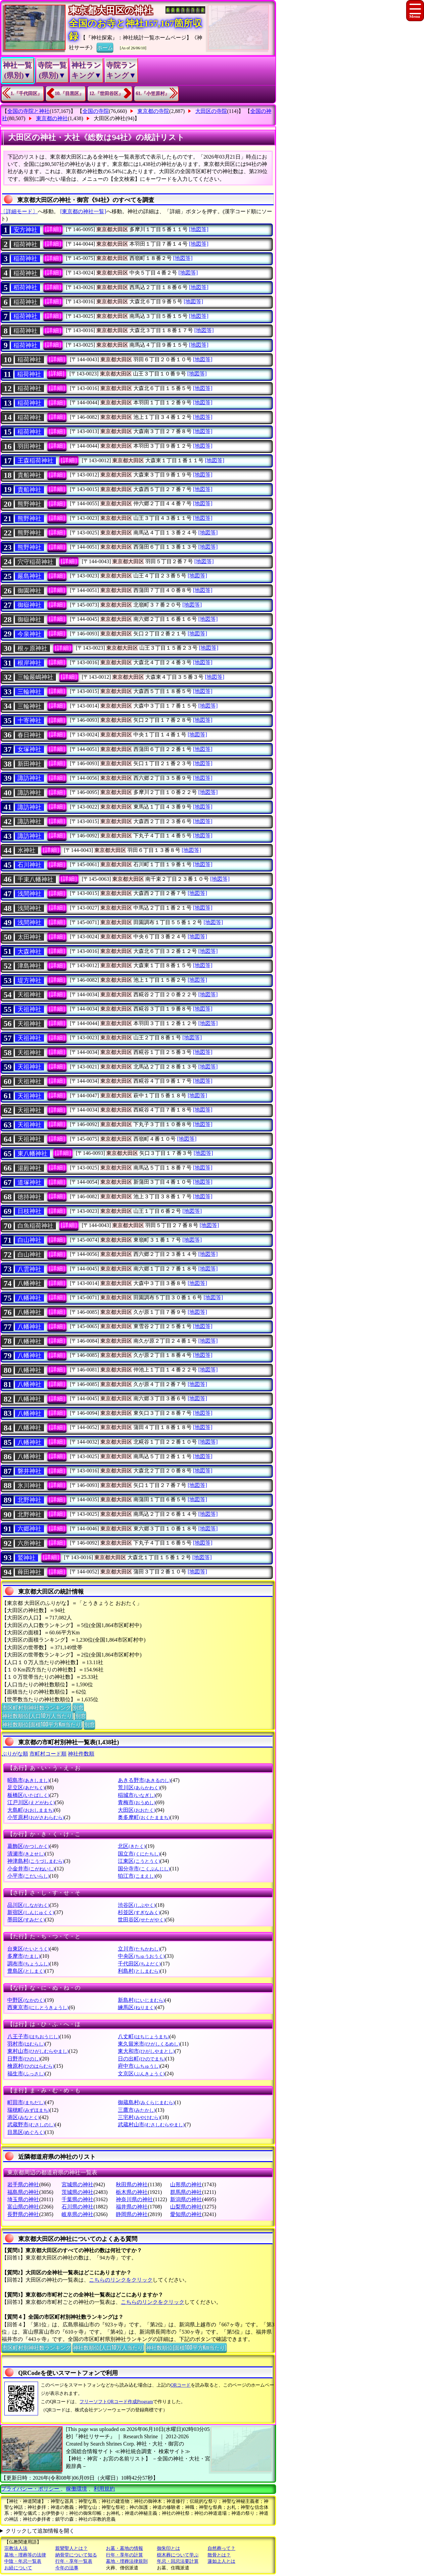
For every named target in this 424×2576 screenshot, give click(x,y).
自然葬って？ (221, 2548)
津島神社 (29, 966)
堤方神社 (29, 980)
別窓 (78, 1707)
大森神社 (29, 951)
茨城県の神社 (77, 2192)
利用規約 (104, 2489)
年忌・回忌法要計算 (178, 2561)
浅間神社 (29, 893)
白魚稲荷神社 (35, 1225)
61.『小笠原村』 (153, 93)
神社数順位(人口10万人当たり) (37, 1715)
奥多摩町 (144, 1817)
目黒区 (26, 2132)
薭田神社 (29, 1572)
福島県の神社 (23, 2192)
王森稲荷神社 (35, 460)
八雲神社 (29, 1269)
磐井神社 (29, 1471)
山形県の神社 (186, 2184)
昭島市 (28, 1780)
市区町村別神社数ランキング (36, 1707)
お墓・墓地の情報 (124, 2548)
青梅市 (136, 1802)
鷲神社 (26, 1558)
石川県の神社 (77, 2206)
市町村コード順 (48, 1754)
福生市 (26, 2073)
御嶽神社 (29, 605)
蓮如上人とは (221, 2561)
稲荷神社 (25, 244)
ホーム (105, 47)
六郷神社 (29, 1528)
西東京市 (38, 2007)
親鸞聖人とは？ (71, 2548)
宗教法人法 (15, 2548)
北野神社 (29, 1500)
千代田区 (139, 1963)
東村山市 (38, 2051)
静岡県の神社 (132, 2214)
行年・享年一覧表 (73, 2561)
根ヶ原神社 (32, 648)
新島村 (141, 2000)
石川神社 (29, 865)
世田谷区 (141, 1919)
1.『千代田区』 (26, 93)
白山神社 (29, 1240)
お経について (18, 2567)
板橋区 (28, 1795)
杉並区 (139, 1912)
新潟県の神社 (186, 2199)
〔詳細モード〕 (19, 211)
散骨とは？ (219, 2554)
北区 (131, 1846)
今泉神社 (29, 634)
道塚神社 (29, 1182)
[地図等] (199, 229)
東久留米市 (149, 2044)
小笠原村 (35, 1817)
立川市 (139, 1949)
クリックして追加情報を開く (40, 2531)
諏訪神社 (29, 778)
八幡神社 (29, 1283)
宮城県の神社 (77, 2184)
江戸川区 (31, 1802)
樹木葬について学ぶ (178, 2554)
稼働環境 (76, 2489)
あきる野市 (144, 1780)
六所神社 (29, 1543)
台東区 (28, 1949)
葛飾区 (28, 1846)
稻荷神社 (25, 287)
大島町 (30, 1810)
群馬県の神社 (186, 2192)
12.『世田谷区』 (106, 93)
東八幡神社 (32, 1153)
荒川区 (139, 1787)
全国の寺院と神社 (28, 111)
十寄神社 (29, 720)
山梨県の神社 (186, 2206)
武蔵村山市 (151, 2124)
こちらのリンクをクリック (121, 2280)
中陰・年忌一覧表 (22, 2561)
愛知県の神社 (186, 2214)
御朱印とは (168, 2548)
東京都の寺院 (153, 111)
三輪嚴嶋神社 (35, 677)
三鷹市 (136, 2110)
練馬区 (136, 2007)
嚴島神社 (29, 576)
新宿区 (30, 1912)
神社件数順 (81, 1754)
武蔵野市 (31, 2124)
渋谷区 (136, 1905)
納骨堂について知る (76, 2554)
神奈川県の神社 (134, 2199)
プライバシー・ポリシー (31, 2489)
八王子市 (33, 2036)
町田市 (26, 2102)
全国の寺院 (95, 111)
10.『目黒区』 (69, 93)
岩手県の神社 (23, 2184)
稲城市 (136, 1795)
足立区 (26, 1787)
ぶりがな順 (15, 1754)
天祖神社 (29, 994)
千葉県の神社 (77, 2199)
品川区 (28, 1905)
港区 (23, 2117)
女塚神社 (29, 749)
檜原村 (30, 2066)
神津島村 (35, 1861)
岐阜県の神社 (77, 2214)
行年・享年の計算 (124, 2554)
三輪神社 (29, 691)
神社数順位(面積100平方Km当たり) (42, 1724)
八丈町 (143, 2036)
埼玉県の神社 (23, 2199)
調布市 (28, 1963)
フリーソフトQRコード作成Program (116, 2401)
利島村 (139, 1971)
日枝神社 (29, 1211)
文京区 (141, 2073)
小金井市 (31, 1868)
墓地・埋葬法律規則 (127, 2561)
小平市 (28, 1876)
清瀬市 (26, 1854)
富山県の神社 (23, 2206)
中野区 (26, 2000)
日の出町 (141, 2058)
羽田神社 (29, 446)
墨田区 (26, 1919)
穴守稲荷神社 (35, 562)
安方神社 (25, 229)
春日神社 (29, 735)
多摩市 (23, 1956)
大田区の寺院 (211, 111)
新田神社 (29, 764)
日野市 (23, 2058)
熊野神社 (29, 504)
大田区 (136, 1810)
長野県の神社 (23, 2214)
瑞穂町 (28, 2110)
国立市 (139, 1854)
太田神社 (29, 937)
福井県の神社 (132, 2206)
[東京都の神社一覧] (83, 211)
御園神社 (29, 590)
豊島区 (26, 1971)
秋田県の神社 (132, 2184)
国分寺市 (144, 1868)
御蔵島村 (146, 2102)
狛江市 (136, 1876)
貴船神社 (29, 475)
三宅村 (139, 2117)
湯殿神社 (29, 1168)
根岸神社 (29, 663)
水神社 (26, 850)
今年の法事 (66, 2567)
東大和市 (146, 2051)
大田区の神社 (109, 118)
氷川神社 (29, 1485)
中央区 (141, 1956)
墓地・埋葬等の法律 (25, 2554)
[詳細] (53, 229)
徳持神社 (29, 1197)
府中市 (139, 2066)
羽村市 (26, 2044)
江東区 (139, 1861)
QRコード (180, 2385)
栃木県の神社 (132, 2192)
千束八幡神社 (35, 879)
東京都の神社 (52, 118)
